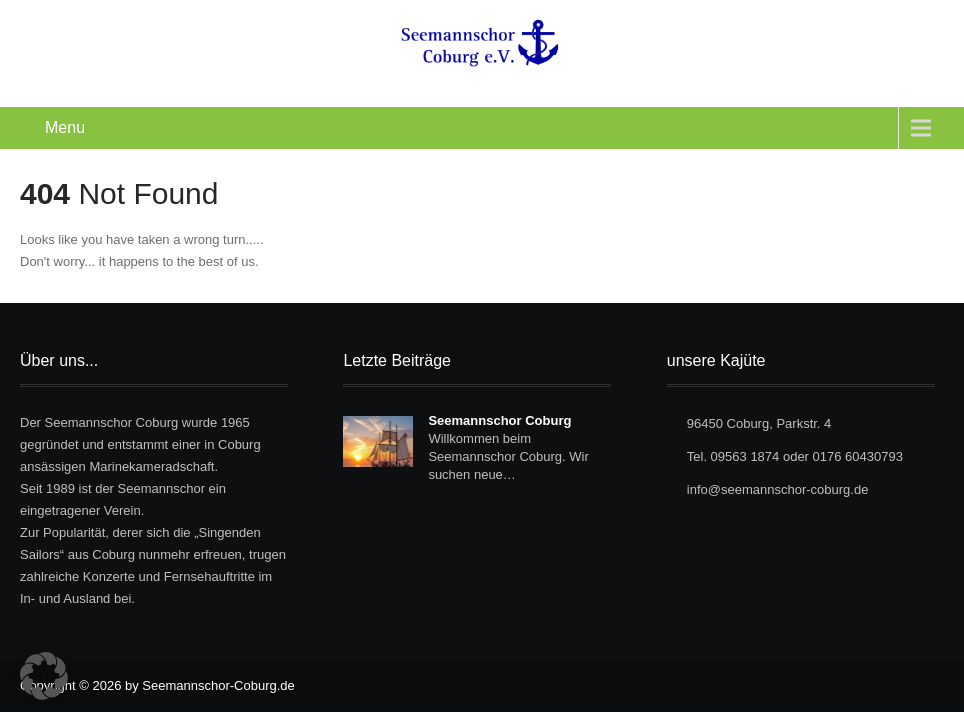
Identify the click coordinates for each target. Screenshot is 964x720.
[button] (44, 676)
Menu (65, 127)
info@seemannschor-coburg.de (778, 489)
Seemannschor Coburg (499, 420)
